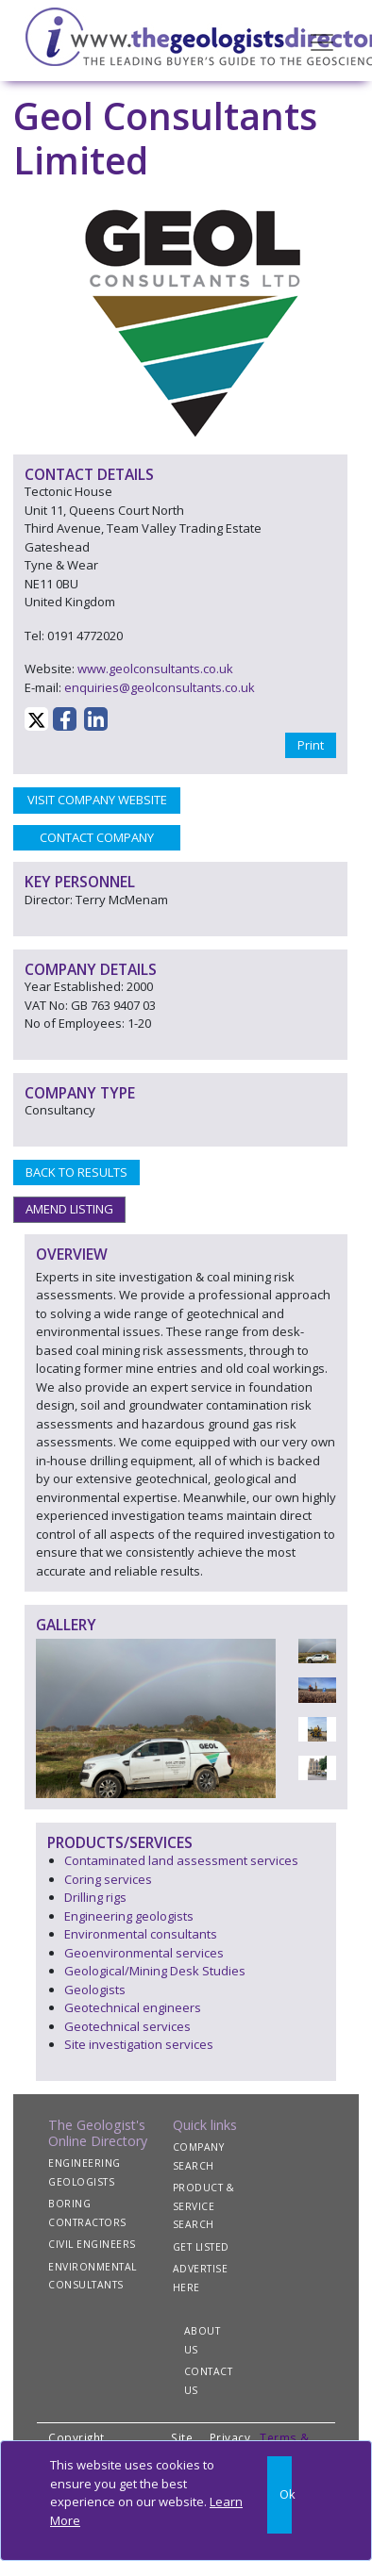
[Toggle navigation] (321, 41)
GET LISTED (201, 2247)
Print (310, 744)
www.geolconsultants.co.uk (155, 668)
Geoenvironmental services (144, 1952)
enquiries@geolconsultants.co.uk (159, 687)
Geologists (95, 1989)
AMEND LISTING (69, 1208)
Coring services (108, 1879)
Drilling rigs (95, 1897)
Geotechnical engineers (132, 2007)
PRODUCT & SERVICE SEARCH (204, 2206)
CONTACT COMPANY (97, 837)
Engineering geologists (129, 1915)
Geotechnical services (127, 2026)
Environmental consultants (140, 1933)
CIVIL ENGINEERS (92, 2244)
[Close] (279, 2495)
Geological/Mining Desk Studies (154, 1970)
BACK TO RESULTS (76, 1172)
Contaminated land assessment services (181, 1860)
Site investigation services (138, 2044)
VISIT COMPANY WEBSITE (97, 799)
